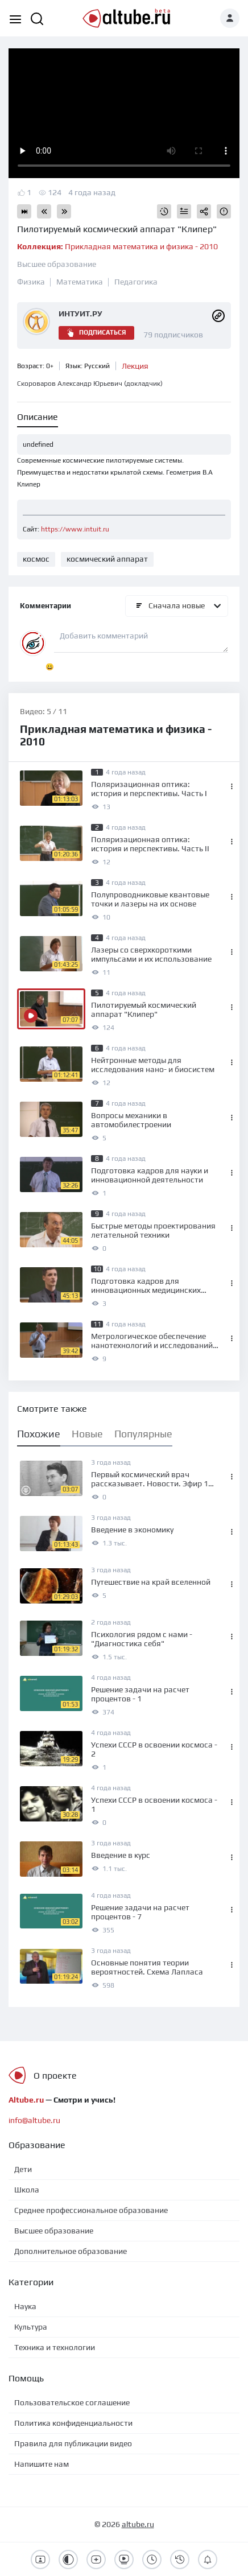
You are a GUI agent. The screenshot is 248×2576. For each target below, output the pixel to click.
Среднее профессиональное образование (91, 2210)
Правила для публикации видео (73, 2443)
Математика (79, 281)
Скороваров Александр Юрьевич (90, 384)
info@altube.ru (34, 2120)
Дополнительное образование (70, 2251)
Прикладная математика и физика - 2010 (117, 246)
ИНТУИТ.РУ (80, 313)
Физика (31, 281)
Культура (30, 2326)
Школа (26, 2189)
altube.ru (138, 2524)
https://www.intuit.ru (75, 529)
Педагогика (136, 281)
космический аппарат (107, 558)
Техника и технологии (54, 2347)
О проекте (55, 2075)
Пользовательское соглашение (72, 2402)
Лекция (135, 365)
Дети (23, 2169)
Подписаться (96, 332)
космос (36, 558)
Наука (25, 2306)
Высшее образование (56, 264)
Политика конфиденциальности (73, 2422)
